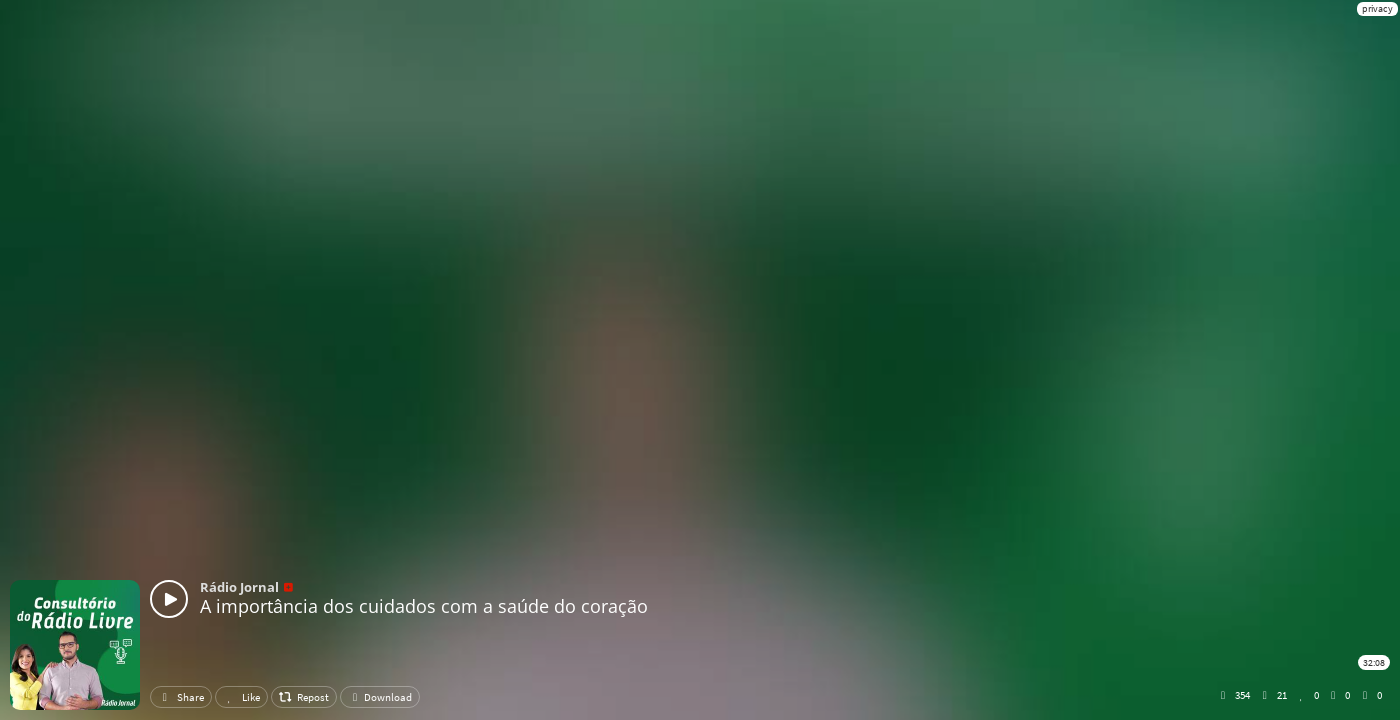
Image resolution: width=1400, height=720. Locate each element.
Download (380, 697)
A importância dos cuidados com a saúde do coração (424, 606)
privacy (1377, 8)
